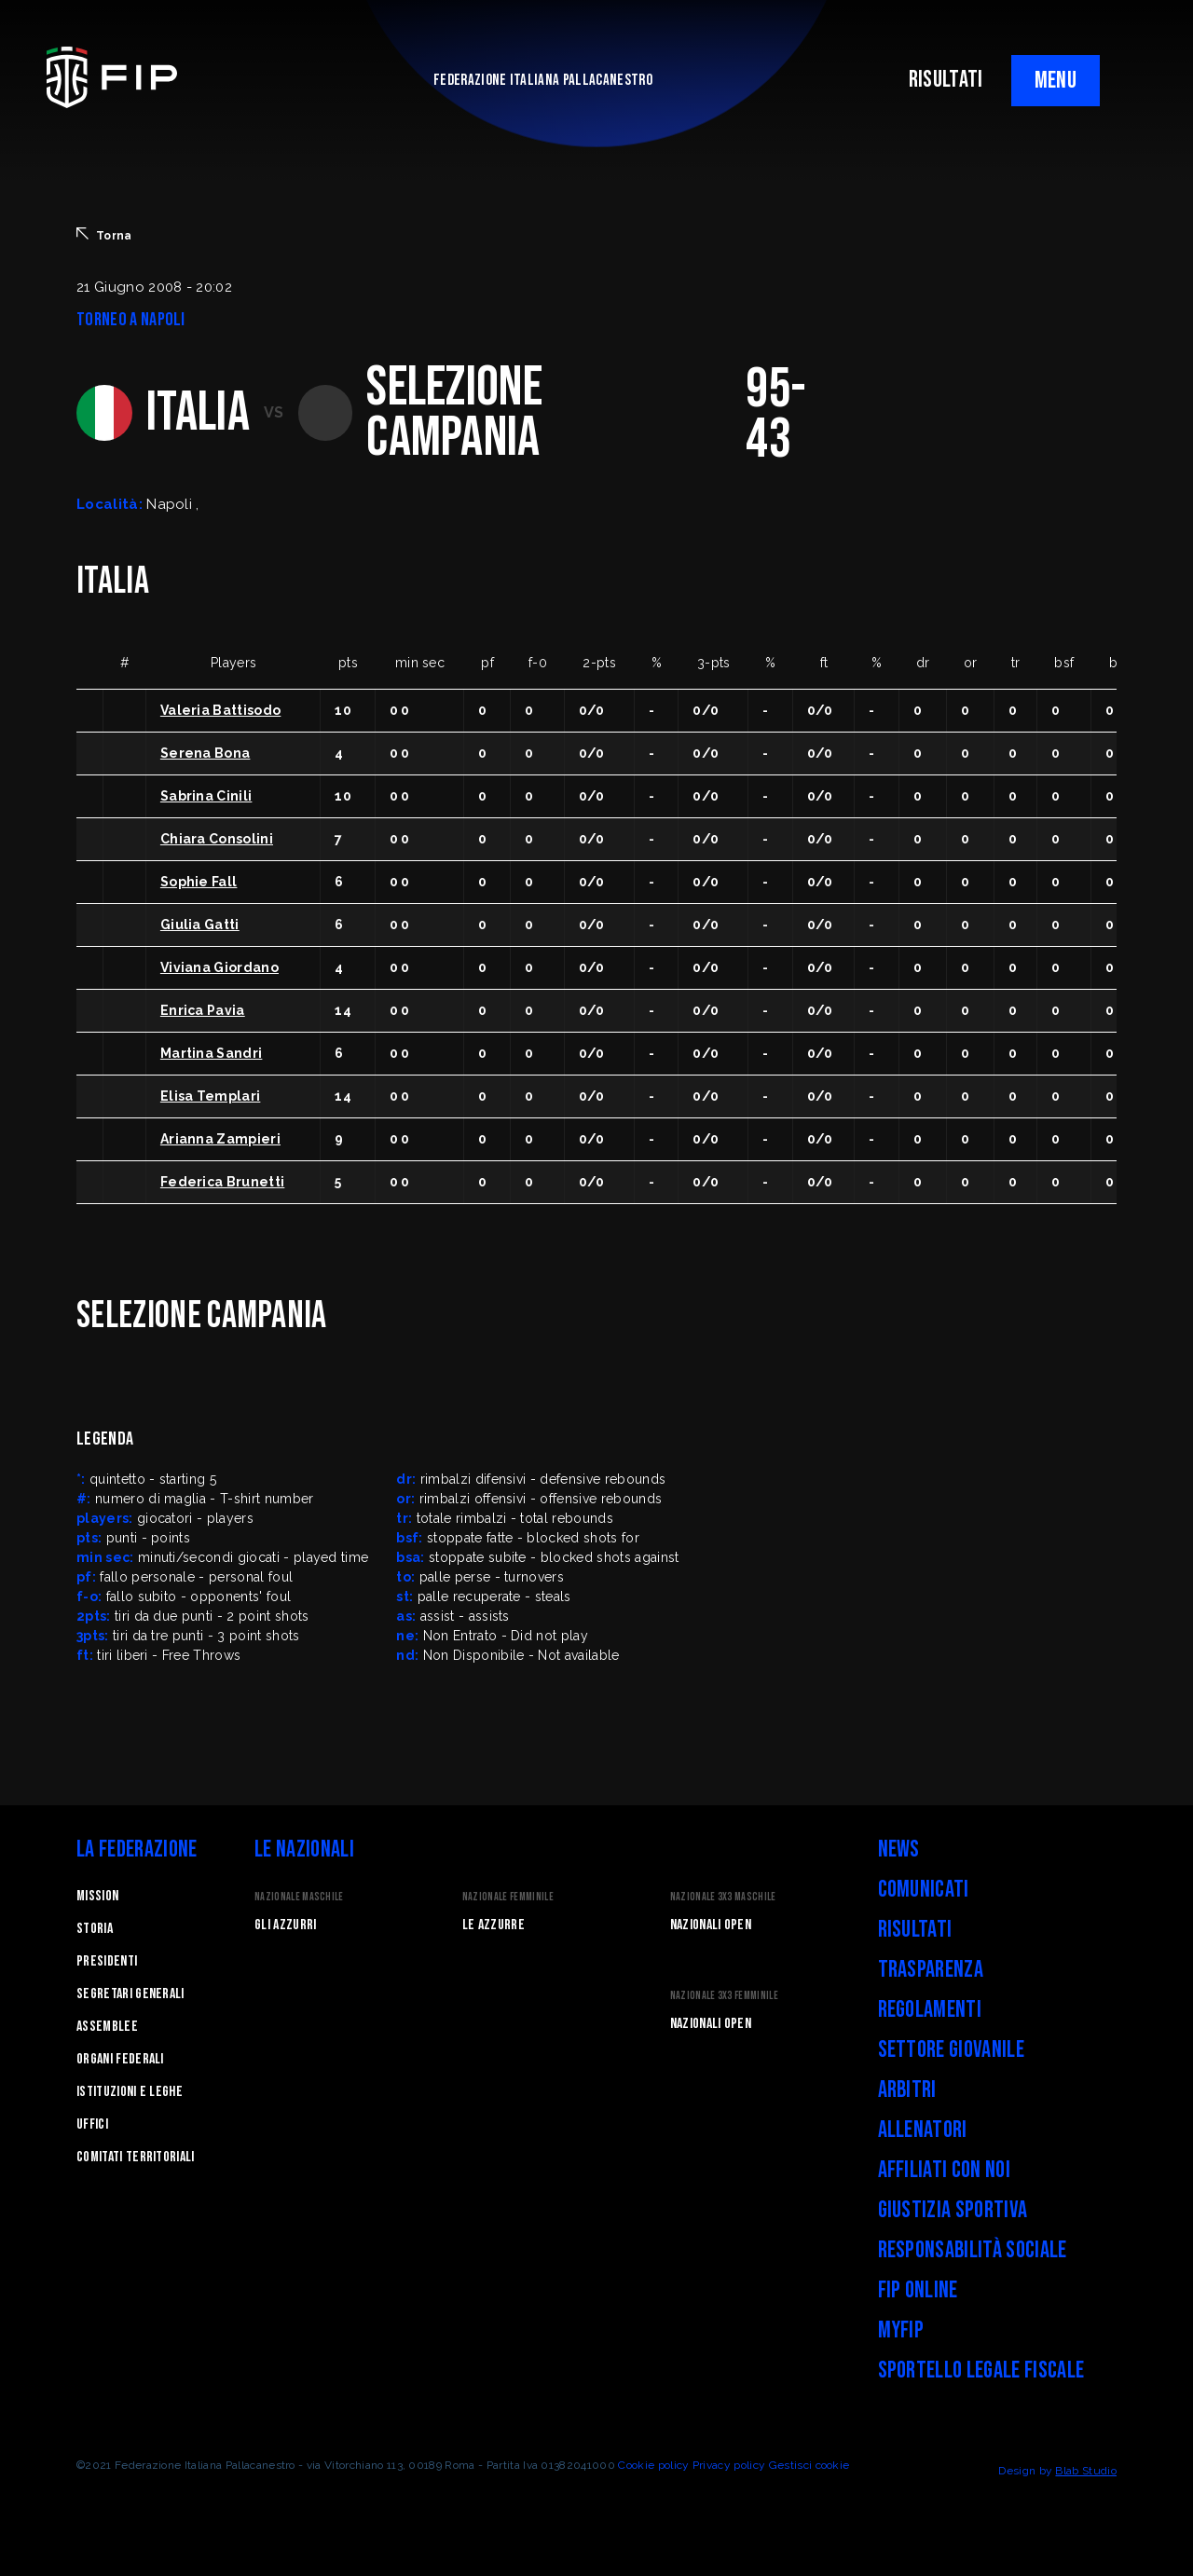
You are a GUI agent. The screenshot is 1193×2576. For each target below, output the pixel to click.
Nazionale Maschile (299, 1897)
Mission (97, 1896)
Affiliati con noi (944, 2170)
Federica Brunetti (222, 1181)
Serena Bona (205, 753)
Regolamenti (930, 2009)
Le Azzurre (493, 1925)
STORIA (94, 1929)
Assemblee (107, 2026)
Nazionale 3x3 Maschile (723, 1897)
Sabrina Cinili (206, 795)
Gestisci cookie (809, 2465)
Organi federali (120, 2059)
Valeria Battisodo (220, 710)
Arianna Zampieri (220, 1138)
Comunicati (923, 1889)
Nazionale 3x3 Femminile (724, 1996)
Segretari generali (130, 1994)
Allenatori (922, 2130)
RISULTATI (946, 79)
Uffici (92, 2124)
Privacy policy (728, 2465)
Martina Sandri (211, 1053)
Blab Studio (1086, 2470)
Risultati (915, 1929)
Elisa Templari (210, 1096)
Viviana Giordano (219, 967)
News (899, 1849)
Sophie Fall (199, 881)
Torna (104, 234)
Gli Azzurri (285, 1925)
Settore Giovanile (951, 2049)
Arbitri (907, 2090)
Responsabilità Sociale (972, 2250)
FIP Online (918, 2290)
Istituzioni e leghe (129, 2092)
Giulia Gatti (200, 924)
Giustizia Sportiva (953, 2210)
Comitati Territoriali (135, 2157)
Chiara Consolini (216, 838)
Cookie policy (653, 2465)
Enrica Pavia (202, 1010)
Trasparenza (931, 1969)
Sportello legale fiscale (981, 2370)
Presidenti (106, 1961)
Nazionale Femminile (508, 1897)
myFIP (901, 2330)
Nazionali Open (710, 1925)
